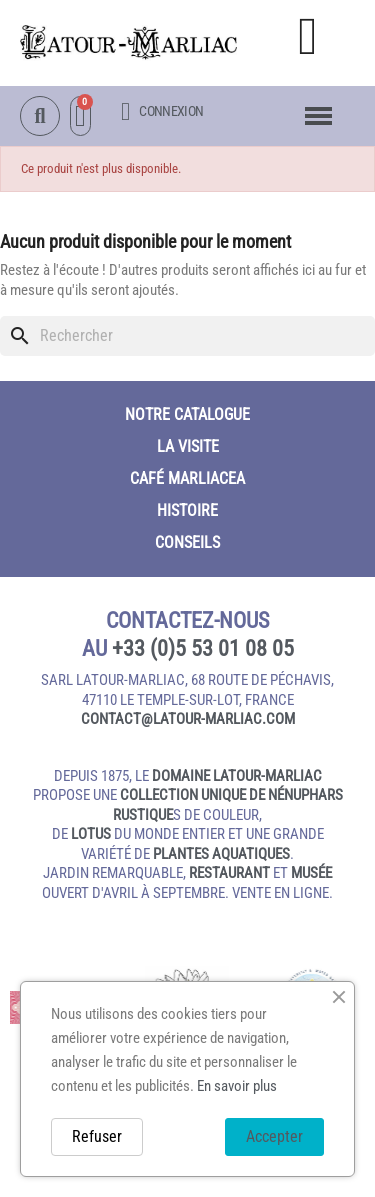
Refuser (97, 1136)
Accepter (274, 1136)
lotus (91, 834)
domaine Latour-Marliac (237, 776)
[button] (308, 36)
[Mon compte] (162, 111)
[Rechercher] (187, 336)
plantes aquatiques (221, 854)
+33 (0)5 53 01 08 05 (203, 648)
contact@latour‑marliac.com (188, 719)
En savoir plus (237, 1086)
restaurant (229, 873)
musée (311, 873)
